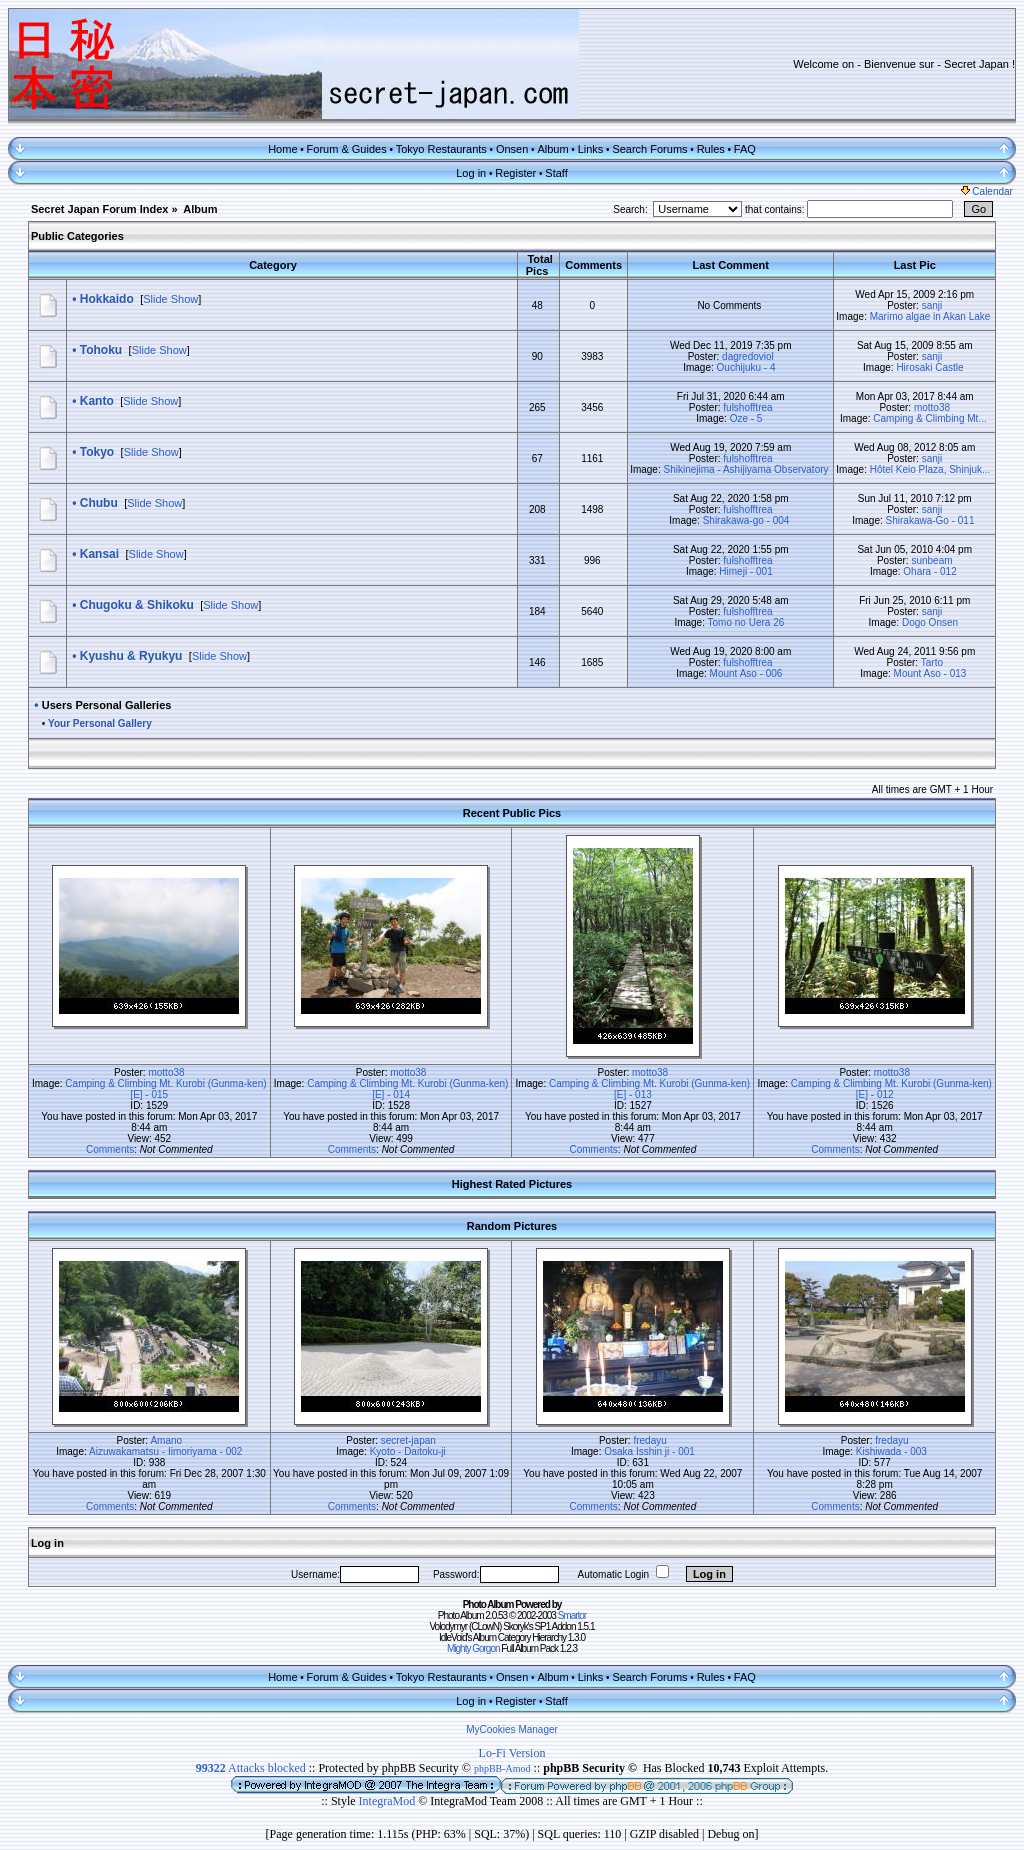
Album (552, 149)
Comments (110, 1149)
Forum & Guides (347, 149)
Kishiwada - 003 (891, 1451)
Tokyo (97, 452)
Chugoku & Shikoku (137, 605)
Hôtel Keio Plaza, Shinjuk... (930, 469)
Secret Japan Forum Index (100, 209)
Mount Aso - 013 (930, 673)
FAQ (745, 149)
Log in (471, 173)
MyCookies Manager (512, 1729)
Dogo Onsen (930, 622)
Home (282, 149)
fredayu (649, 1440)
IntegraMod (389, 1801)
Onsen (512, 149)
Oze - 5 (746, 418)
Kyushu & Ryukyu (131, 656)
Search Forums (649, 149)
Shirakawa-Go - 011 (930, 520)
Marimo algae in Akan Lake (930, 316)
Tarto (932, 662)
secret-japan (408, 1440)
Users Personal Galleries (107, 705)
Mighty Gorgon (473, 1648)
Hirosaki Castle (929, 367)
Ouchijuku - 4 (746, 367)
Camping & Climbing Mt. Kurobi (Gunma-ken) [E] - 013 (649, 1089)
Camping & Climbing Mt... (929, 418)
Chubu (99, 503)
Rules (711, 149)
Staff (556, 173)
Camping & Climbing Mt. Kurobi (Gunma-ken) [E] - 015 (165, 1089)
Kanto (97, 401)
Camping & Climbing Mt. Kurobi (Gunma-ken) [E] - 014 (407, 1089)
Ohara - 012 (929, 571)
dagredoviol (748, 356)
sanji (932, 305)
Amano (166, 1440)
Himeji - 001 (745, 571)
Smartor (572, 1615)
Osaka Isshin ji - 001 (649, 1451)
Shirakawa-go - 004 (746, 520)
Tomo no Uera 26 (746, 622)
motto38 (932, 407)
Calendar (987, 191)
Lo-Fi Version (512, 1753)
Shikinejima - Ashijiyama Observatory (745, 469)
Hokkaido (107, 299)
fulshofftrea (747, 407)
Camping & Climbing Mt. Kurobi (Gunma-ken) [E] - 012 (891, 1089)
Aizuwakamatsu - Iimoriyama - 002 (165, 1451)
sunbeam (931, 560)
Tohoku (101, 350)
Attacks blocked (251, 1768)
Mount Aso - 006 (746, 673)
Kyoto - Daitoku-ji (408, 1451)
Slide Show (170, 299)
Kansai (99, 554)
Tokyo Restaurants (441, 149)
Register (515, 173)
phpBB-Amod (502, 1768)
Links (591, 149)
